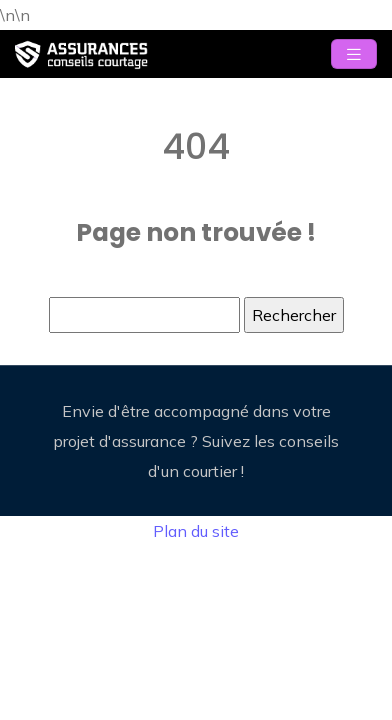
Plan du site (196, 531)
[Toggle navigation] (354, 54)
